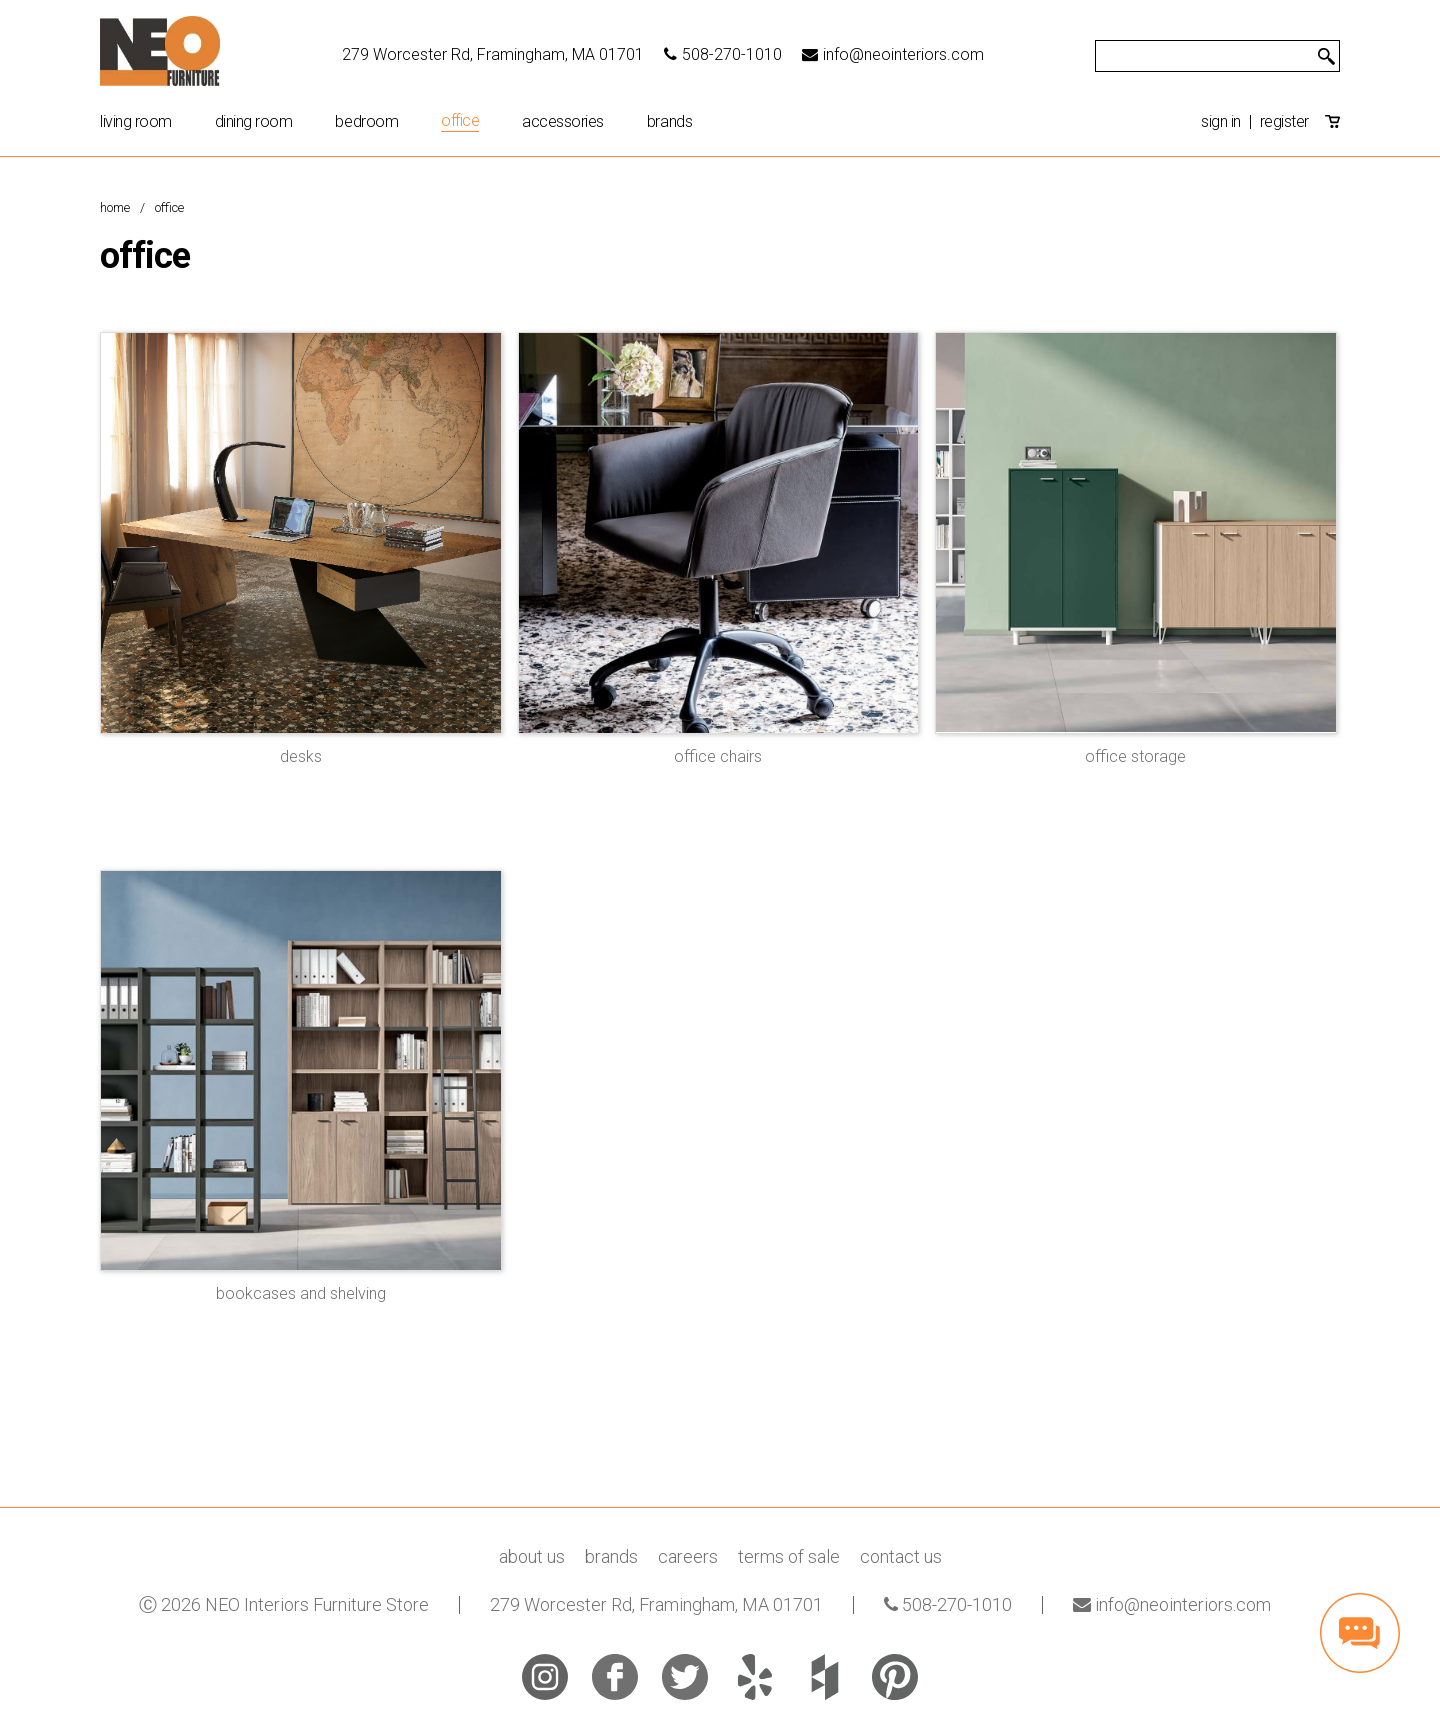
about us (532, 1556)
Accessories (563, 122)
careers (688, 1556)
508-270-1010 (723, 54)
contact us (901, 1556)
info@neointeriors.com (893, 54)
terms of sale (789, 1556)
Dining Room (254, 122)
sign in (1221, 121)
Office (460, 121)
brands (669, 122)
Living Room (136, 122)
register (1284, 121)
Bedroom (366, 122)
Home (115, 207)
